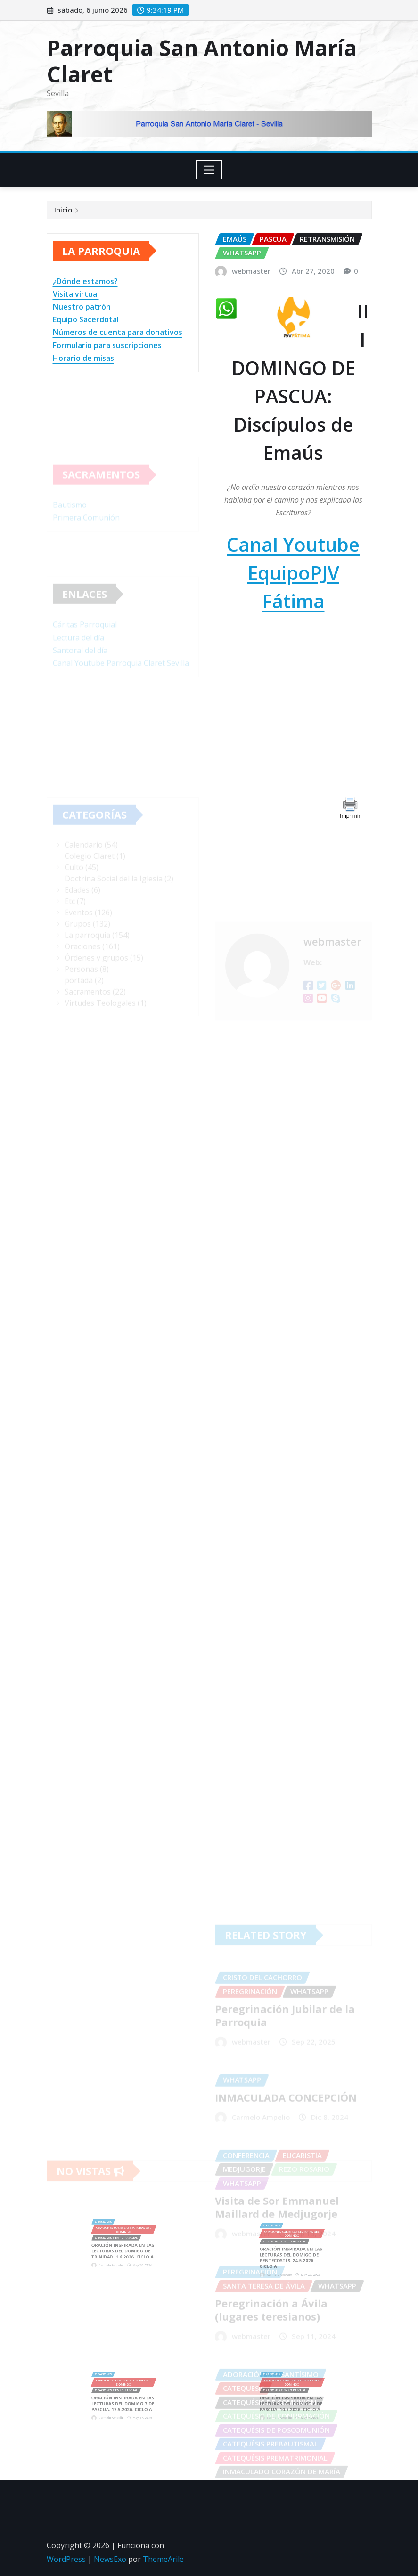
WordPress (66, 2559)
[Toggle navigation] (209, 169)
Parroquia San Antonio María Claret (202, 60)
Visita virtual (76, 294)
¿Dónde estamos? (85, 281)
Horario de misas (83, 358)
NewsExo (110, 2559)
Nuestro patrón (82, 307)
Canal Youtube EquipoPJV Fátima (293, 572)
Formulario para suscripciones (107, 345)
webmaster (251, 271)
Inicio (63, 209)
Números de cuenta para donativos (117, 332)
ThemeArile (163, 2559)
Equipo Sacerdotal (86, 319)
